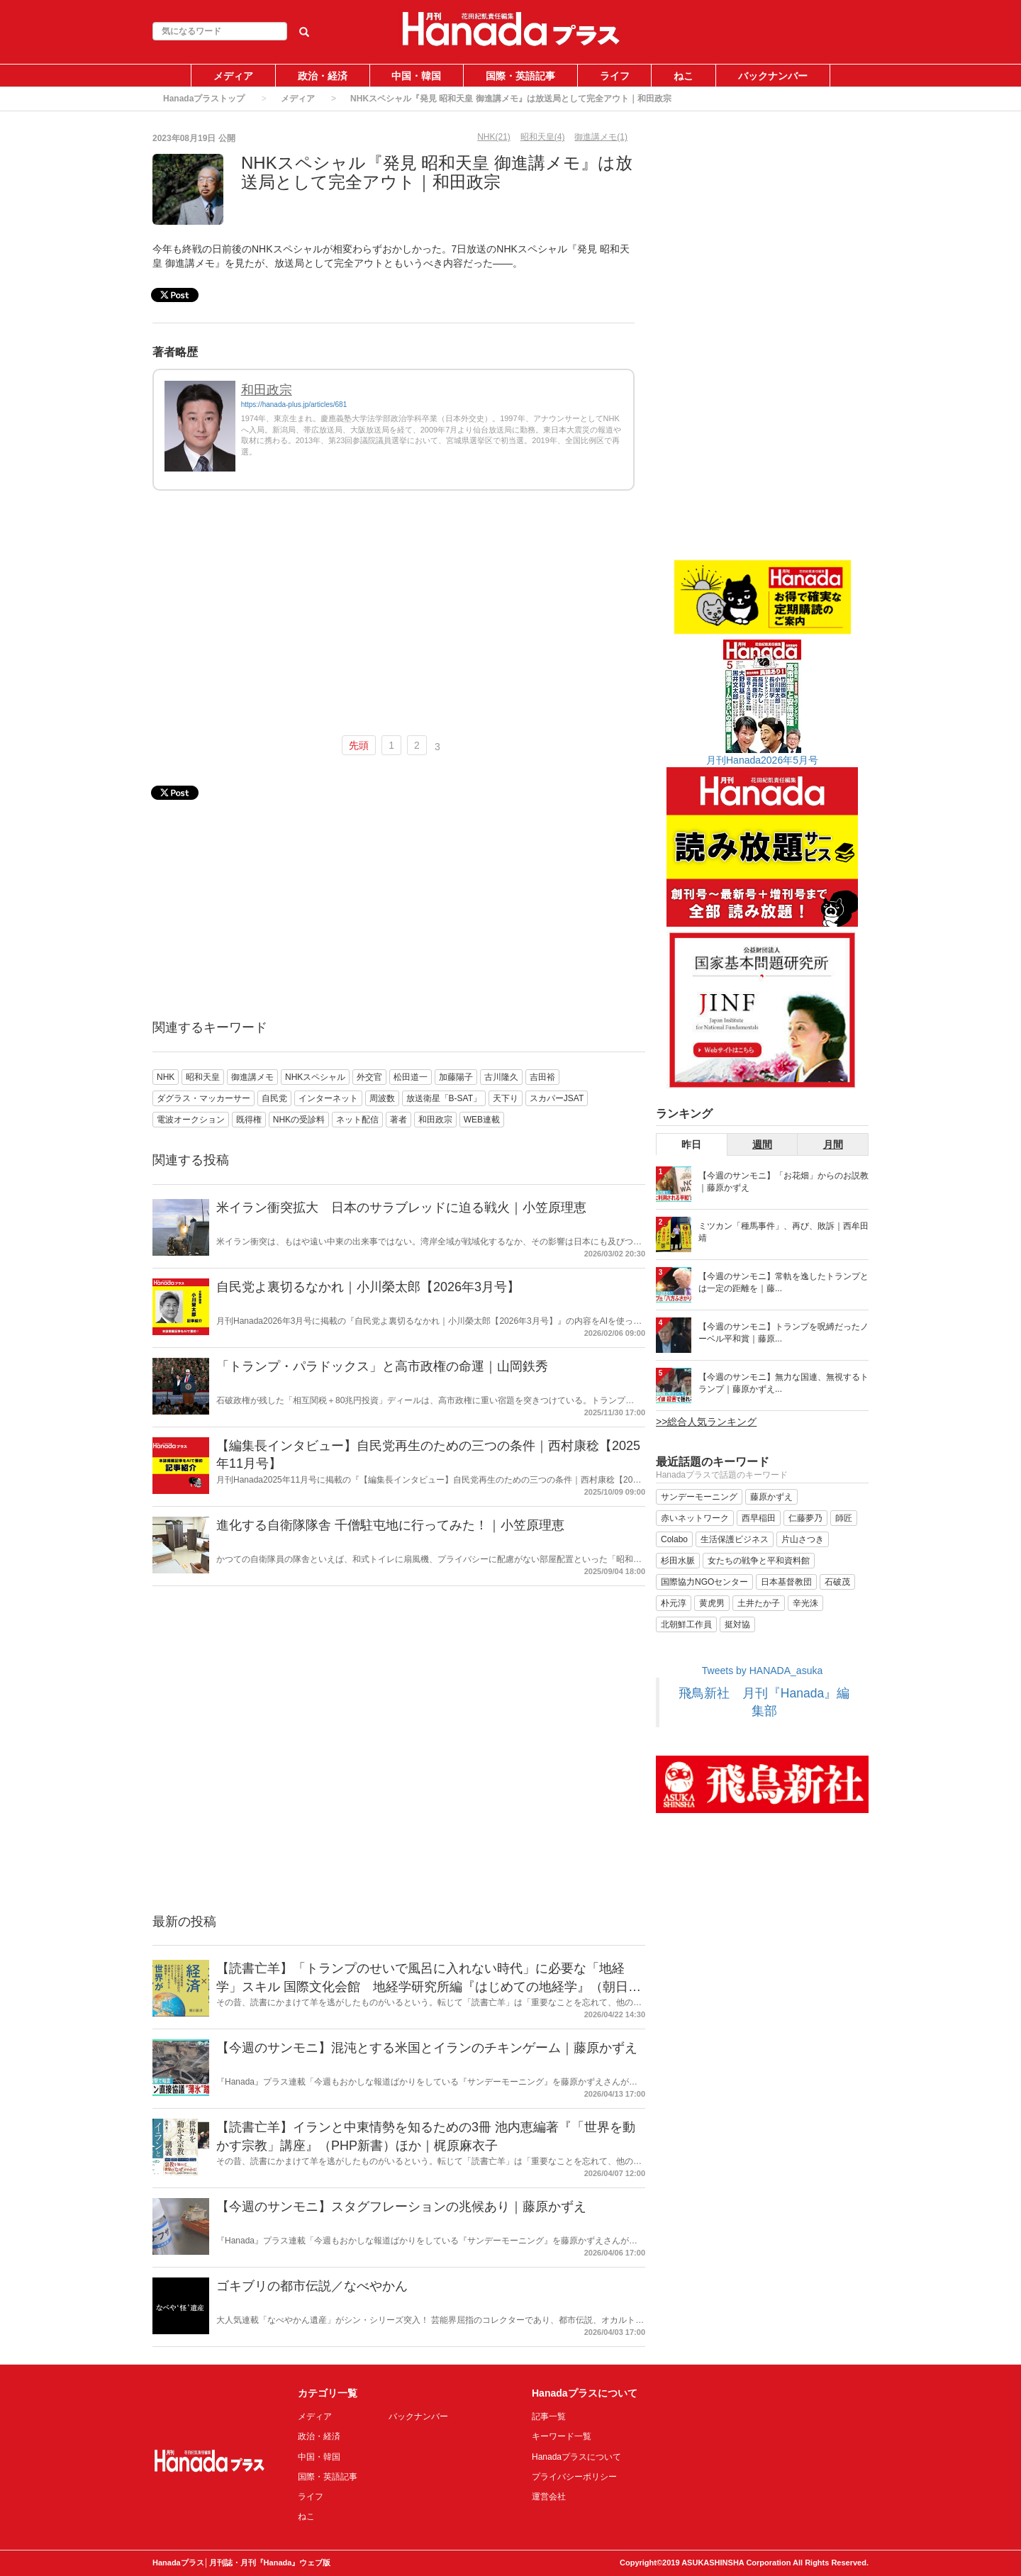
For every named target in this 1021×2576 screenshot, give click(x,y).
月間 (833, 1144)
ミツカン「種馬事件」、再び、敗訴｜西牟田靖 (783, 1232)
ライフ (615, 76)
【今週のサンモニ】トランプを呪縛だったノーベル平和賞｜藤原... (783, 1333)
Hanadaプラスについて (576, 2457)
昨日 (691, 1144)
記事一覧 (549, 2416)
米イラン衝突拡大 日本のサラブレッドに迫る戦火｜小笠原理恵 (401, 1207)
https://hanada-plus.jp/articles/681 (294, 404)
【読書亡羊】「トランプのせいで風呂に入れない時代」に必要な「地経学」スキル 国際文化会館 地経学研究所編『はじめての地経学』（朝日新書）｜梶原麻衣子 (428, 1986)
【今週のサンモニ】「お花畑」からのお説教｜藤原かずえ (783, 1182)
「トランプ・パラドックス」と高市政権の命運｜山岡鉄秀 (382, 1366)
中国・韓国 (416, 76)
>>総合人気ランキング (706, 1421)
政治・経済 (322, 76)
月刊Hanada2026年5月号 (762, 760)
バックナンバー (773, 76)
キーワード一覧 (561, 2436)
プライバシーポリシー (574, 2477)
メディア (233, 76)
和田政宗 (266, 390)
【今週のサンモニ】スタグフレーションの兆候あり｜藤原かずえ (401, 2206)
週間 (762, 1144)
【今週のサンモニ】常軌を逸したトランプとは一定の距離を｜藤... (783, 1282)
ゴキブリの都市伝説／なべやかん (312, 2286)
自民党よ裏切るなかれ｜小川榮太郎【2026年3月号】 (368, 1287)
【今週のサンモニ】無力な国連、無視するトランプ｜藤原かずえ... (783, 1383)
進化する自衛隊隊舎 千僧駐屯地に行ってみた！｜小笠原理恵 (390, 1525)
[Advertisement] (393, 619)
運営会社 (549, 2497)
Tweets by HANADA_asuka (762, 1670)
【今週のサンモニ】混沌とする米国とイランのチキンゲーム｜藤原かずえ (426, 2048)
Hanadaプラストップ (204, 99)
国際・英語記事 (520, 76)
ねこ (683, 76)
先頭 (359, 745)
